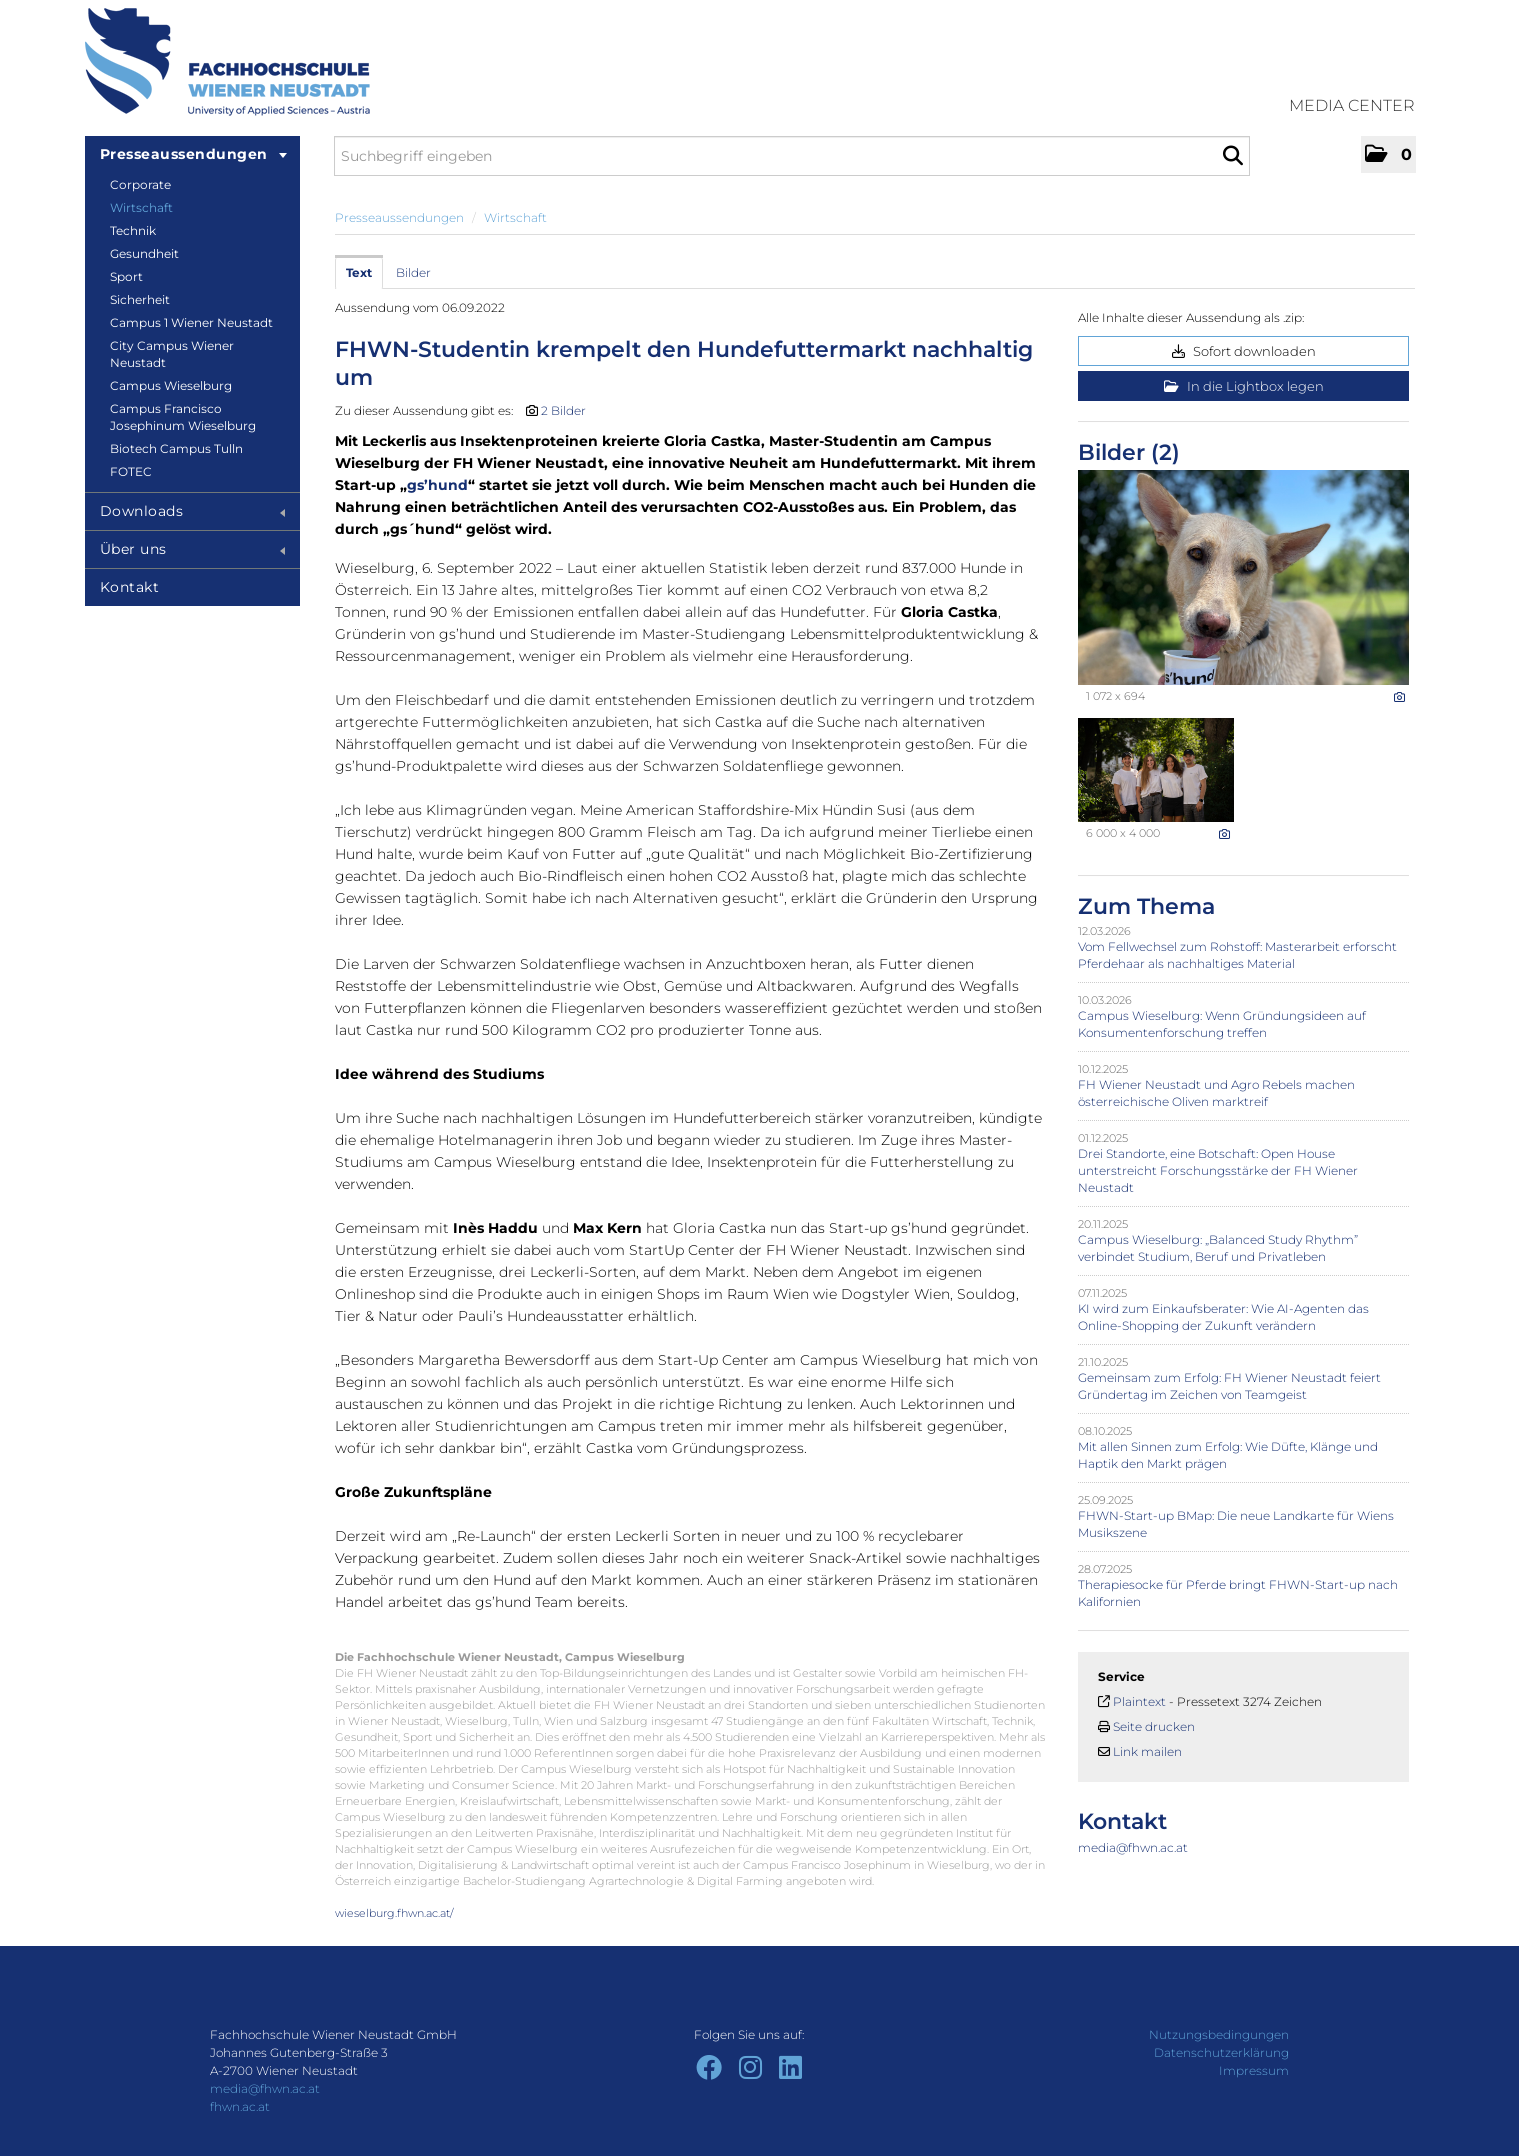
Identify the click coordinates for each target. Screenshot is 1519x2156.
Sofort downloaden (1244, 351)
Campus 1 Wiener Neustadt (191, 322)
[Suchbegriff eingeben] (792, 156)
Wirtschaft (141, 207)
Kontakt (130, 587)
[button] (1388, 154)
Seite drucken (1154, 1726)
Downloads (192, 511)
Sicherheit (140, 299)
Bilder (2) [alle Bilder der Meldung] (1129, 452)
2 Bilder (563, 410)
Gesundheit (144, 253)
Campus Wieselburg (171, 385)
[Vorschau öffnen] (1244, 577)
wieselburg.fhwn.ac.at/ (394, 1913)
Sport (126, 276)
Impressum (1254, 2070)
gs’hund (437, 485)
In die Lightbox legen (1244, 386)
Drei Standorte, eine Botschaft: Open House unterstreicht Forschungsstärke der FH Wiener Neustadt (1218, 1170)
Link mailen (1147, 1751)
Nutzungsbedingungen (1219, 2034)
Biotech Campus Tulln (176, 448)
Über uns (192, 549)
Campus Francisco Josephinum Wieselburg (183, 417)
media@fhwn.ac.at (1133, 1847)
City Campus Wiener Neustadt (172, 354)
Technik (133, 230)
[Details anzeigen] (1399, 697)
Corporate (140, 184)
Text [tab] (359, 272)
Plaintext (1139, 1701)
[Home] (227, 62)
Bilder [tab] (413, 272)
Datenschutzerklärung (1221, 2052)
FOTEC (131, 471)
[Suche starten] (1232, 156)
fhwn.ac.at (240, 2106)
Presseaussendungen (193, 154)
